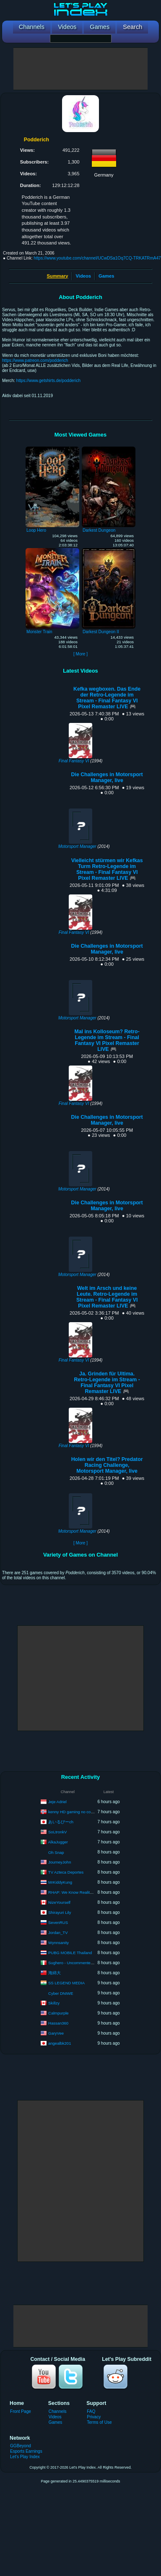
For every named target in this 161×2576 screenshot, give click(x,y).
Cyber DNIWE (60, 1993)
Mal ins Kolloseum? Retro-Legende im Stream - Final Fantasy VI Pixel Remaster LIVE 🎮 (106, 1040)
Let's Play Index (25, 2456)
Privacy (94, 2417)
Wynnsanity (58, 1942)
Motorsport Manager (77, 846)
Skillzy (54, 2002)
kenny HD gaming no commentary (78, 1811)
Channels (58, 2411)
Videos (83, 275)
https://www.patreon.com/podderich (35, 360)
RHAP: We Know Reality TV (73, 1892)
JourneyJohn (59, 1861)
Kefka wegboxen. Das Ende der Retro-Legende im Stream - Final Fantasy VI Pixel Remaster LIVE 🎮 (106, 698)
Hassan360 (58, 2022)
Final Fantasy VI (74, 761)
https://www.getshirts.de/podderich (48, 380)
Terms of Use (99, 2422)
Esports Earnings (26, 2451)
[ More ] (80, 654)
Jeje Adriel (57, 1801)
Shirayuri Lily (59, 1912)
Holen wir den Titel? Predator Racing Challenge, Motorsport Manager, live (107, 1465)
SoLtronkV (57, 1831)
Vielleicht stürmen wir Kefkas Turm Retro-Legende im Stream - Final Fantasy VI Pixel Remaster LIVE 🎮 (107, 869)
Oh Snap (56, 1852)
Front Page (20, 2411)
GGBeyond (20, 2445)
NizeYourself (59, 1902)
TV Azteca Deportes (65, 1871)
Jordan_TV (58, 1932)
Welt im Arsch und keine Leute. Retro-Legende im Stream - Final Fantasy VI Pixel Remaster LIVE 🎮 (107, 1297)
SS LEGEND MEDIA (66, 1982)
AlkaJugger (58, 1841)
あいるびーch (60, 1821)
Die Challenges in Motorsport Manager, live (107, 777)
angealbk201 (59, 2043)
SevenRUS (58, 1922)
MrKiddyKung (60, 1881)
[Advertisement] (80, 69)
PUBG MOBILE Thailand (70, 1952)
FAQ (91, 2411)
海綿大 (54, 1972)
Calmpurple (58, 2012)
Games (106, 275)
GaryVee (56, 2032)
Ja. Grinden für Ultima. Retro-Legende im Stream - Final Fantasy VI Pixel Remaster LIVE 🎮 (107, 1382)
